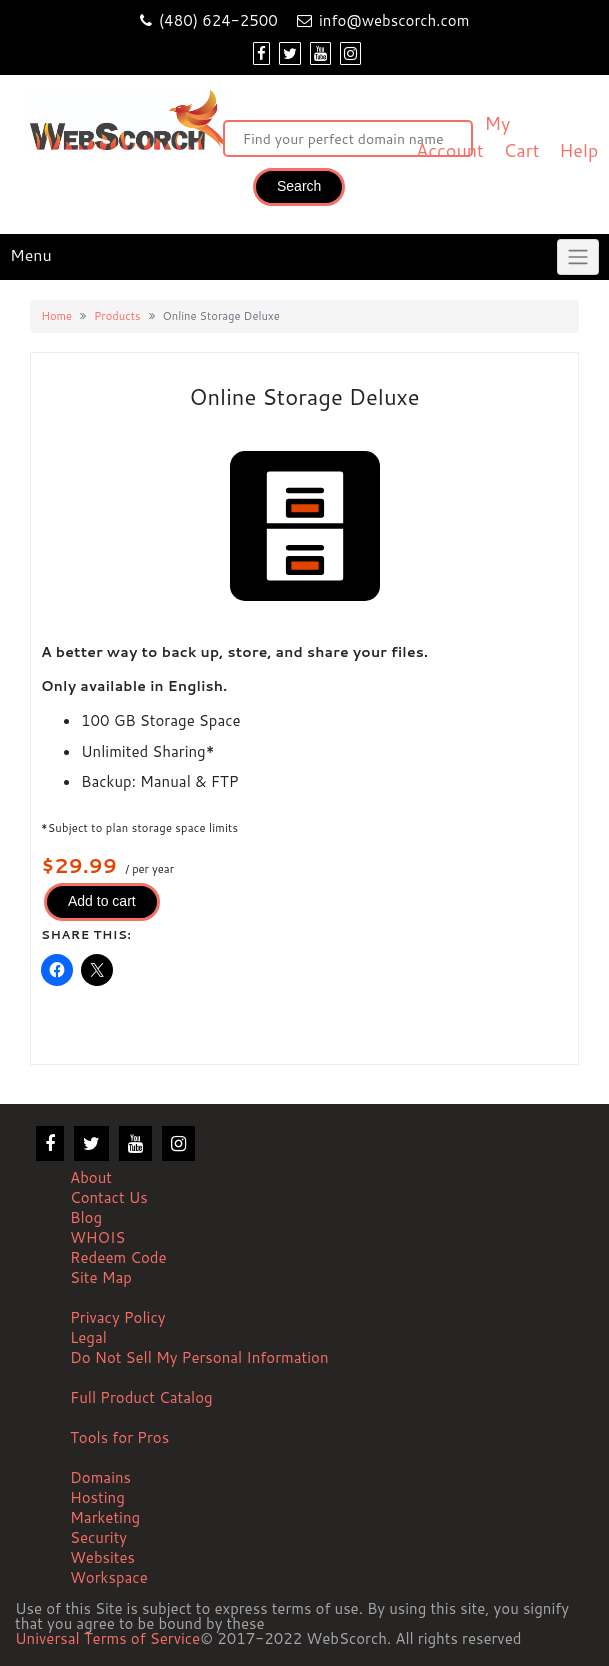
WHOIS (97, 1237)
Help (578, 150)
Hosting (97, 1497)
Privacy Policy (118, 1317)
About (91, 1177)
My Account (463, 136)
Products (117, 316)
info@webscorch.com (394, 20)
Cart (522, 150)
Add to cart (102, 901)
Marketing (105, 1517)
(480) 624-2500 (218, 20)
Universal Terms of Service (107, 1640)
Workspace (109, 1577)
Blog (86, 1217)
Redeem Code (118, 1257)
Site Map (101, 1277)
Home (56, 316)
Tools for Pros (119, 1437)
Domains (100, 1477)
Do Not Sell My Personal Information (199, 1357)
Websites (102, 1557)
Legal (88, 1337)
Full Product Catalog (141, 1397)
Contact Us (109, 1197)
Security (98, 1537)
